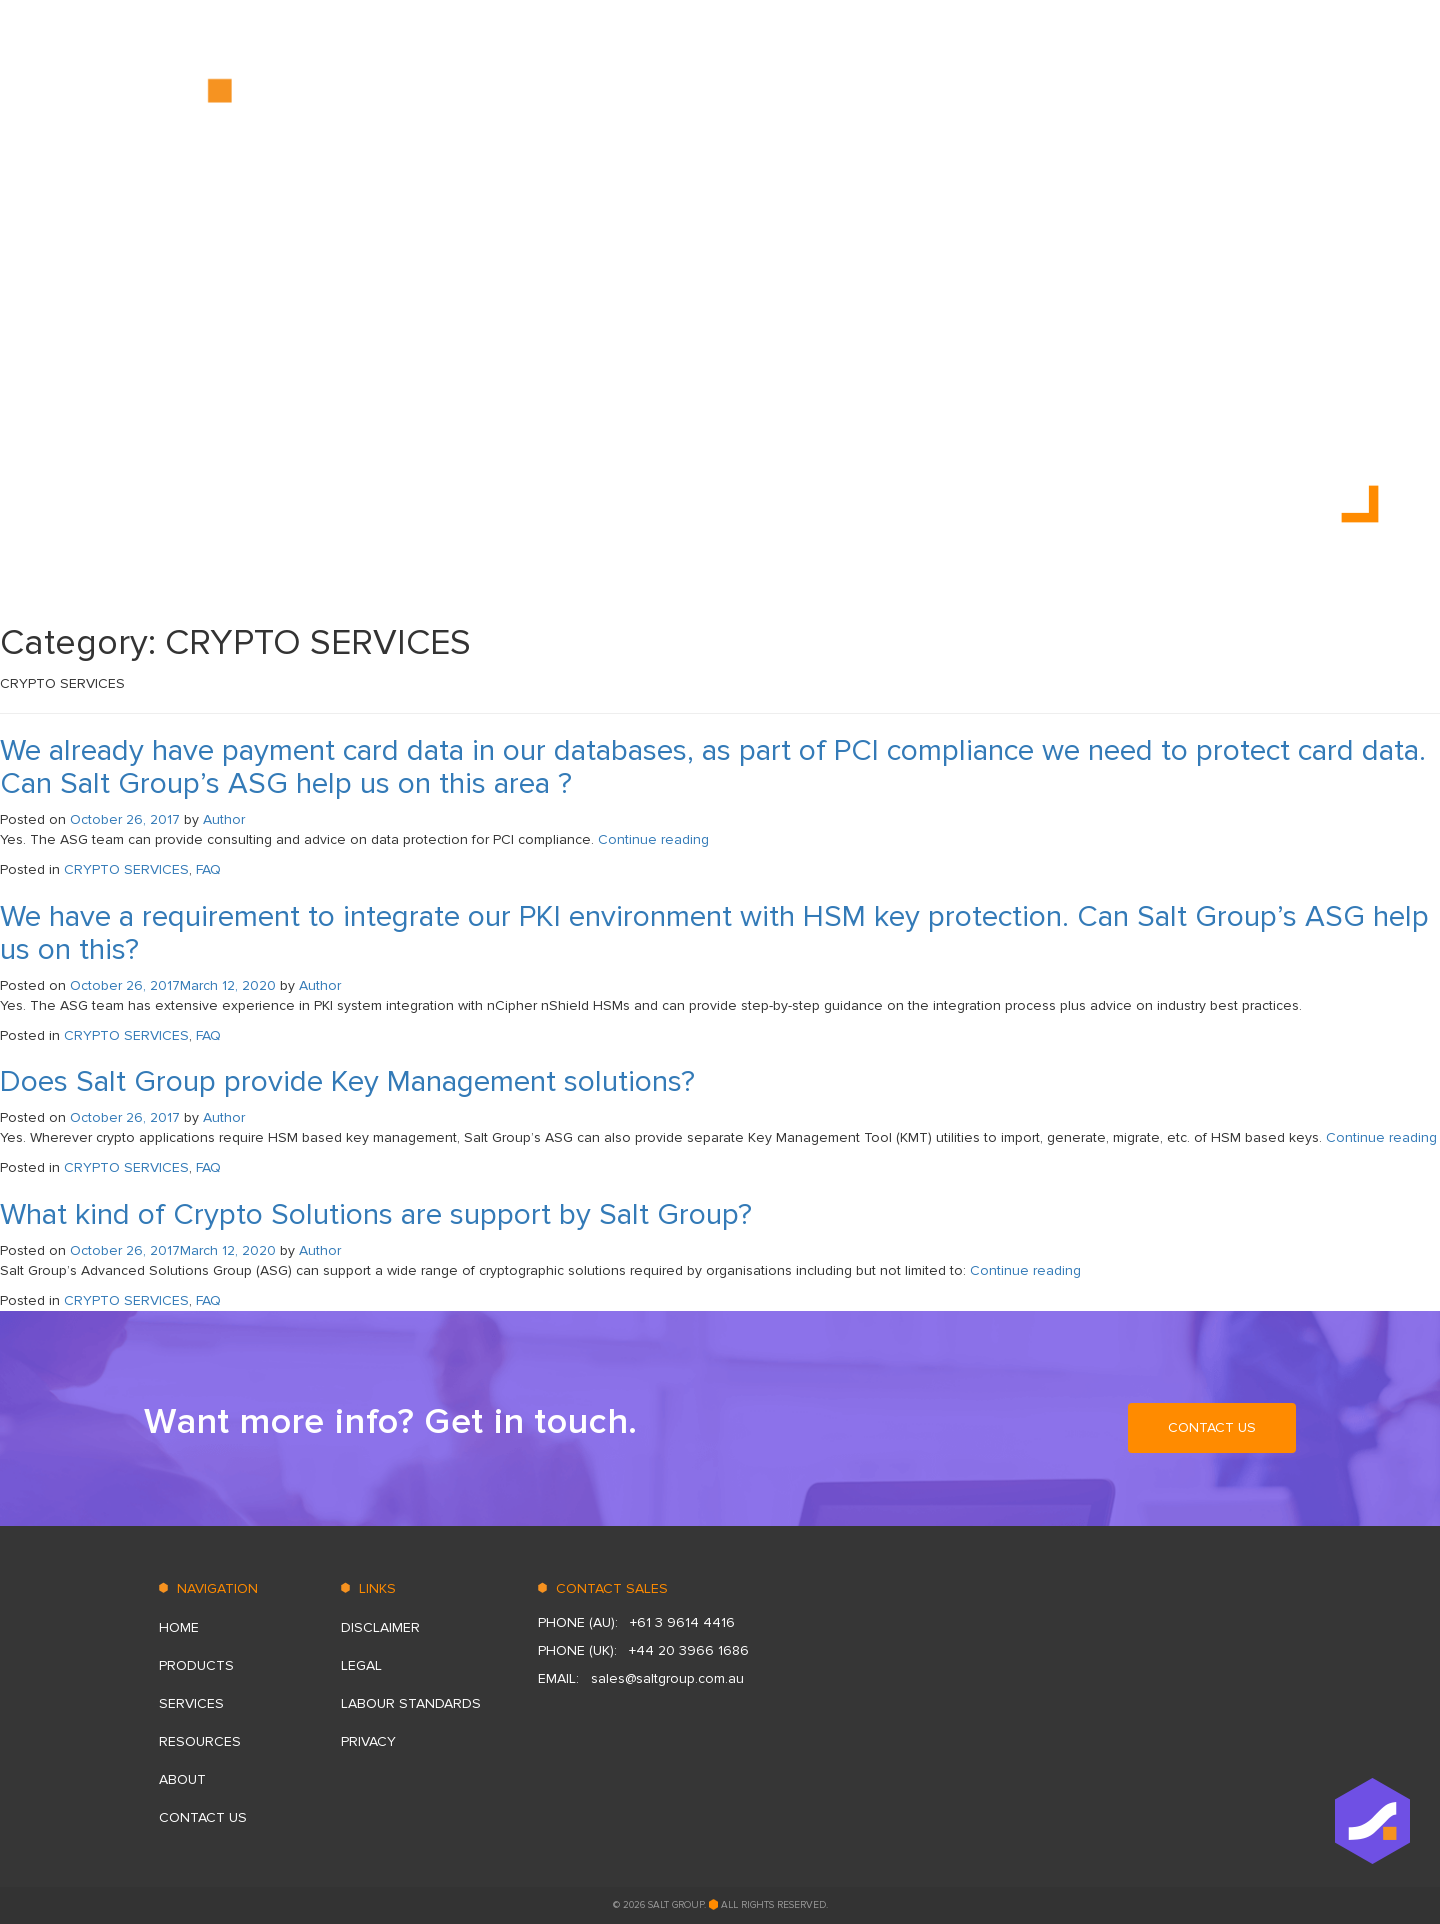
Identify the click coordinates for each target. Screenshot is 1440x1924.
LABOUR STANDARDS (411, 1703)
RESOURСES (1060, 98)
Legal (361, 1665)
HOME (769, 98)
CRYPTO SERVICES (126, 869)
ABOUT (1154, 98)
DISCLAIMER (380, 1627)
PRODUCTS (856, 98)
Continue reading (653, 839)
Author (224, 819)
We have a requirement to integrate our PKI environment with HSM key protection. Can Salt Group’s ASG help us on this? (714, 933)
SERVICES (956, 98)
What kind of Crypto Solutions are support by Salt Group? (376, 1214)
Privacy (368, 1741)
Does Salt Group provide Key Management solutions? (347, 1081)
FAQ (208, 869)
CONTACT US (1252, 98)
